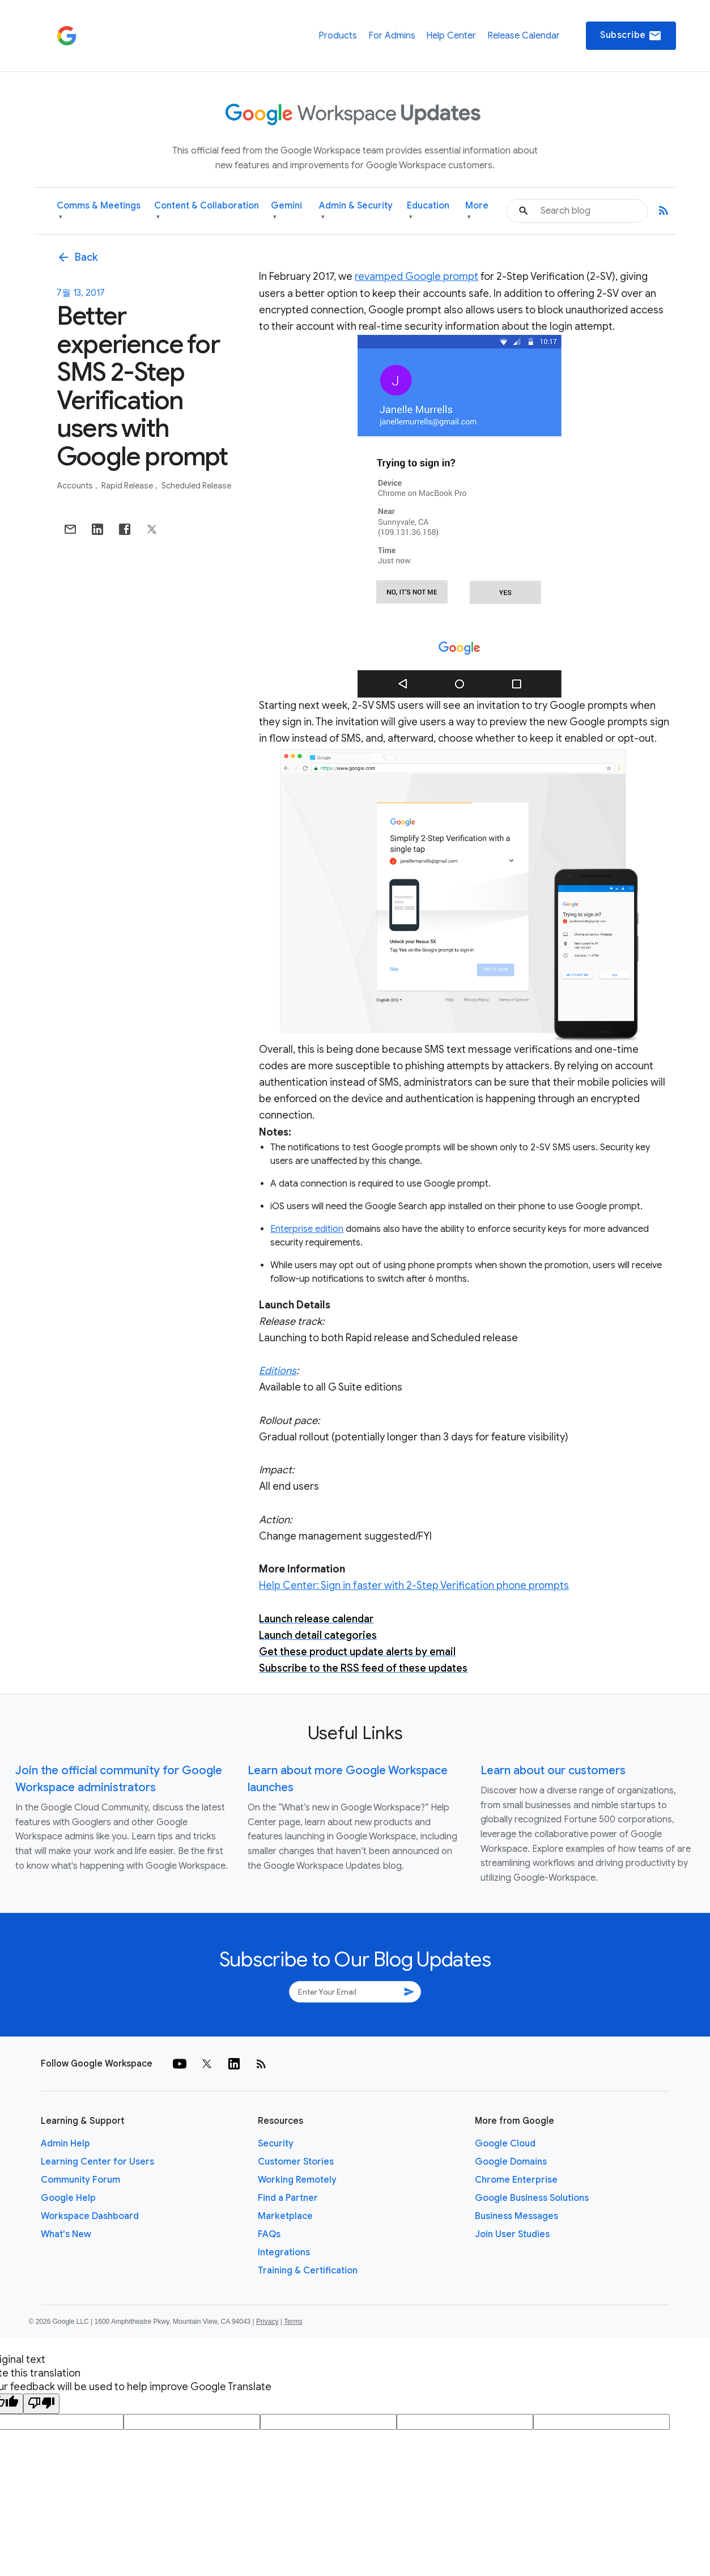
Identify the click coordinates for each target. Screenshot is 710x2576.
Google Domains (511, 2161)
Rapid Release (128, 486)
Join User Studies (512, 2234)
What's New (66, 2234)
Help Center (451, 35)
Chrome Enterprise (516, 2180)
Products (337, 35)
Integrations (284, 2252)
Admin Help (65, 2143)
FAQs (269, 2234)
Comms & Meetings (99, 211)
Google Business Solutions (532, 2198)
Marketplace (285, 2216)
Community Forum (80, 2180)
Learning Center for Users (97, 2161)
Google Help (68, 2198)
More (476, 211)
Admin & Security (356, 211)
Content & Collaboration (206, 211)
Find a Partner (288, 2198)
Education (428, 211)
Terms (293, 2322)
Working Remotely (297, 2180)
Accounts (76, 486)
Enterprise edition (306, 1229)
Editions (277, 1370)
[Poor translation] (41, 2404)
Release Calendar (523, 35)
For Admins (391, 35)
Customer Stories (296, 2161)
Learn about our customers (553, 1770)
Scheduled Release (196, 486)
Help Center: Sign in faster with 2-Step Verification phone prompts (414, 1585)
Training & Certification (308, 2270)
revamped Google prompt (416, 276)
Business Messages (516, 2216)
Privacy (267, 2322)
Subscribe (631, 35)
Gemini (286, 211)
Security (276, 2143)
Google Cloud (505, 2143)
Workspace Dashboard (90, 2216)
